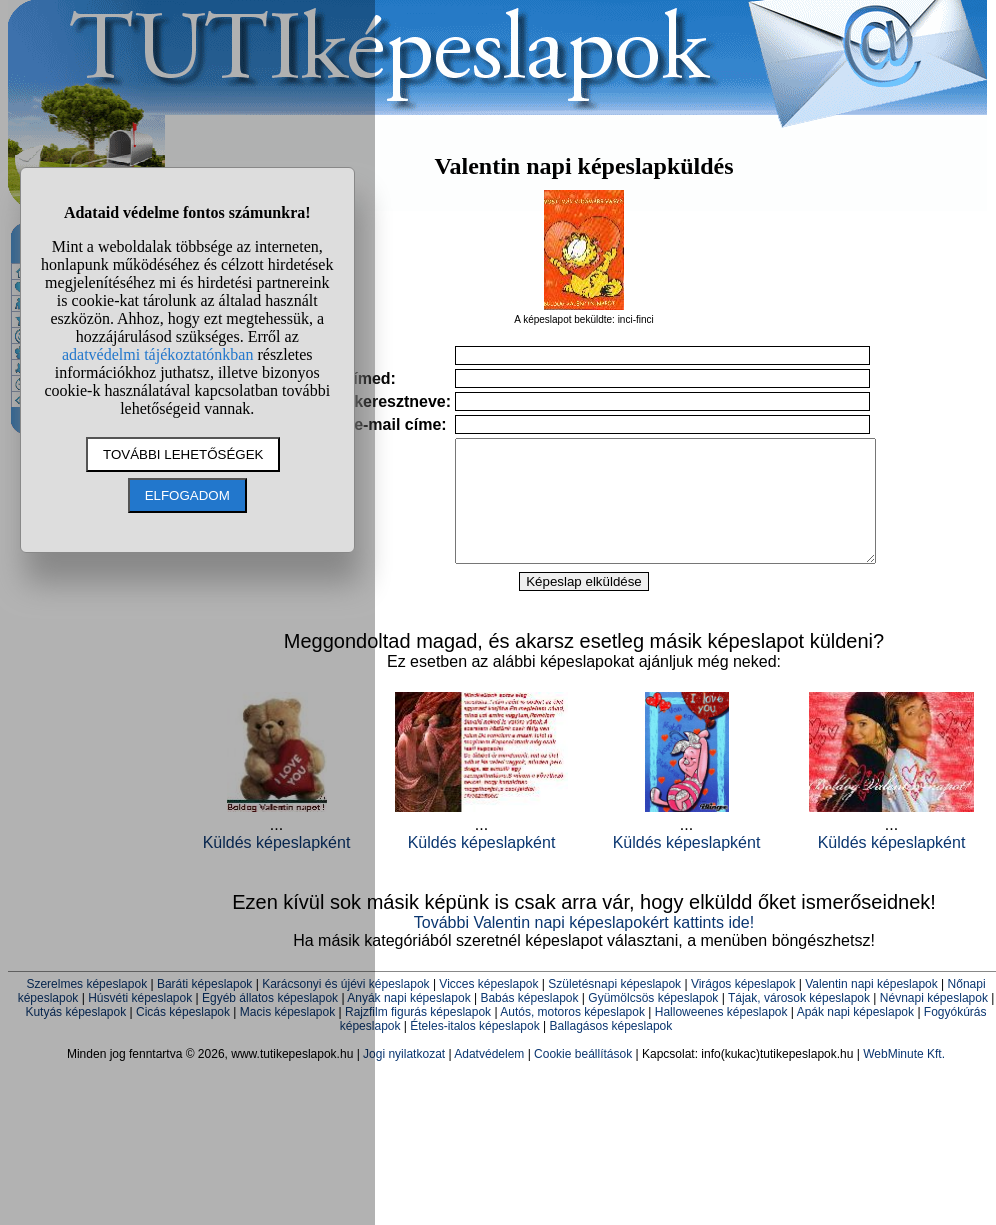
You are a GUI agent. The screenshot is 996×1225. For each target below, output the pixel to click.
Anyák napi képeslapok (408, 1022)
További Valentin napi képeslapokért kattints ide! (584, 946)
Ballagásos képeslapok (610, 1050)
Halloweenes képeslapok (721, 1036)
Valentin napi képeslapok (871, 1008)
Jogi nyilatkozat (404, 1078)
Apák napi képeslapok (855, 1036)
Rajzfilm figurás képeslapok (418, 1036)
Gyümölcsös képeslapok (653, 1022)
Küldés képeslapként (482, 866)
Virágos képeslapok (743, 1008)
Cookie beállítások (583, 1078)
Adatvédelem (489, 1078)
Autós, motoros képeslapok (572, 1036)
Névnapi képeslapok (934, 1022)
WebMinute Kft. (904, 1078)
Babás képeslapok (529, 1022)
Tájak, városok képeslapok (799, 1022)
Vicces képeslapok (488, 1008)
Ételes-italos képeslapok (474, 1050)
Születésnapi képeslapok (614, 1008)
